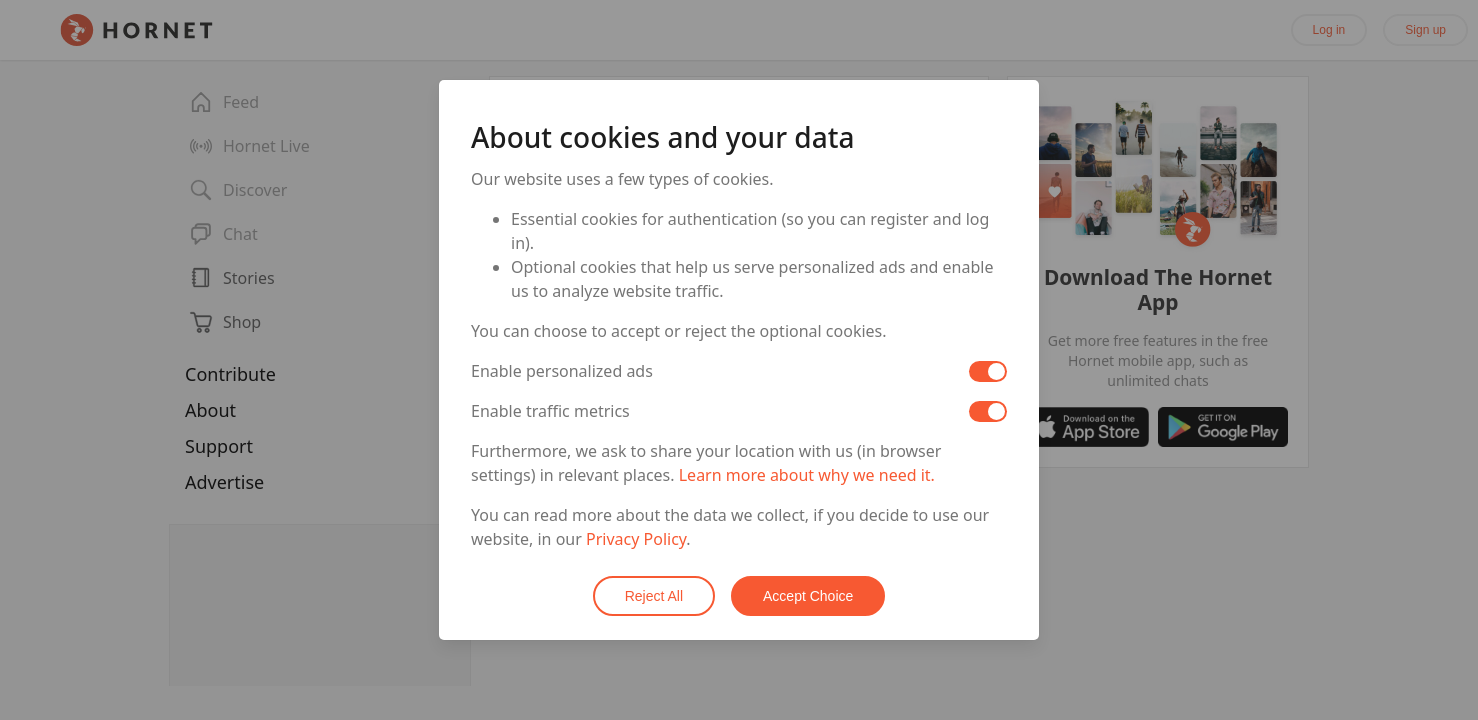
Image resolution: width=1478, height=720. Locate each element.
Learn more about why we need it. (807, 475)
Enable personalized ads (562, 371)
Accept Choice (808, 596)
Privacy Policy (636, 539)
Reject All (654, 596)
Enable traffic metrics (550, 411)
